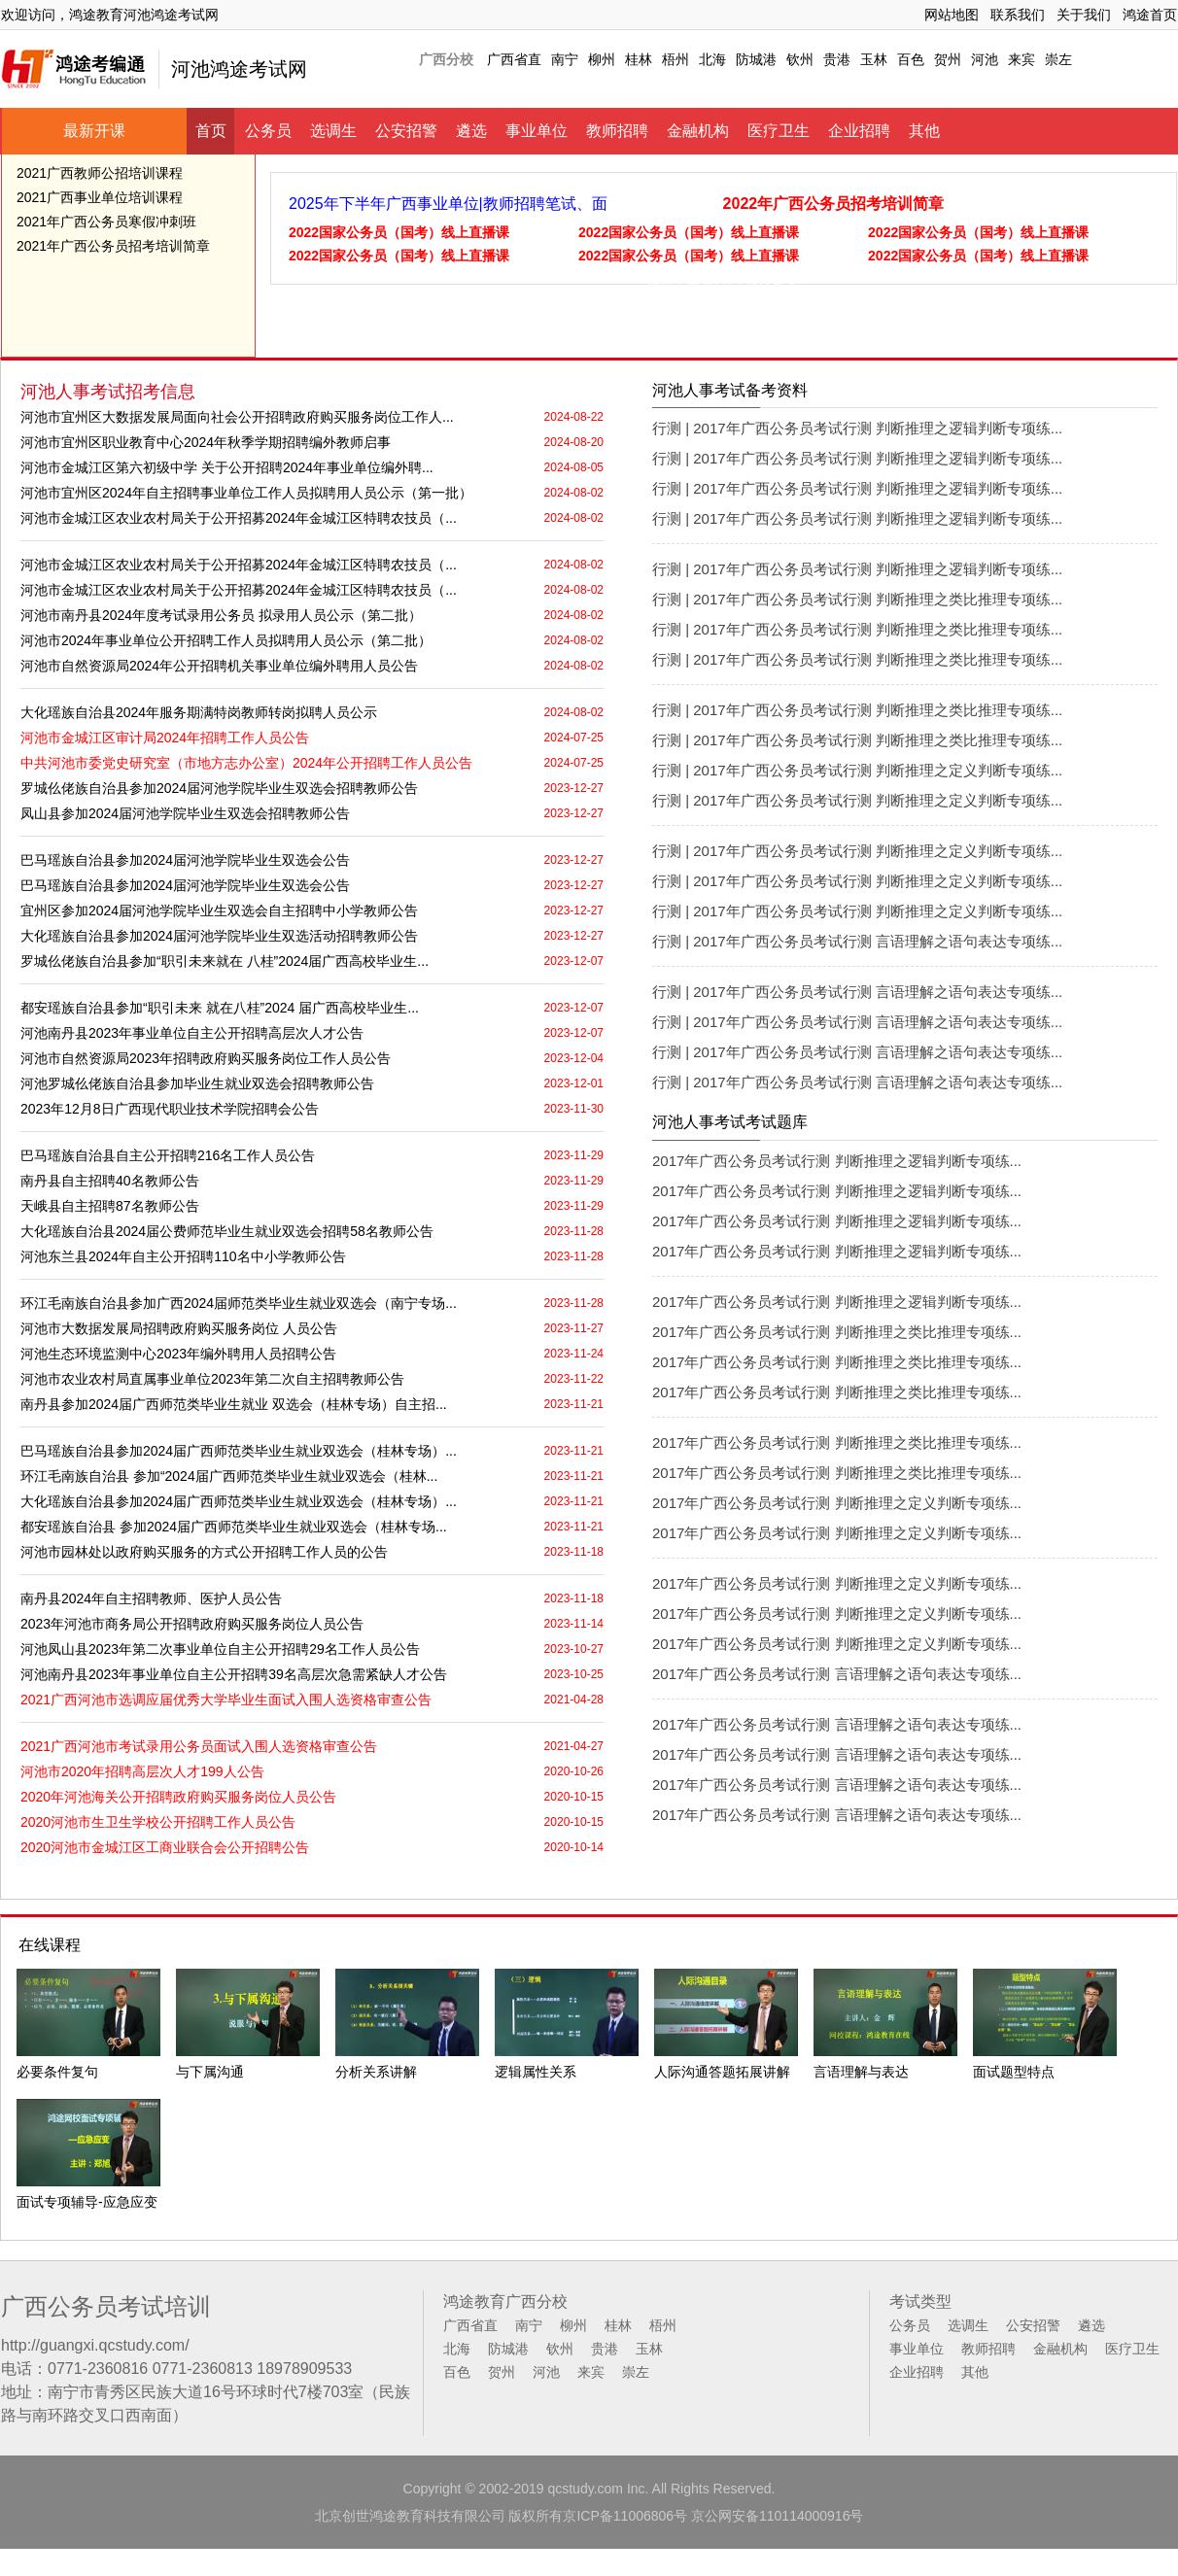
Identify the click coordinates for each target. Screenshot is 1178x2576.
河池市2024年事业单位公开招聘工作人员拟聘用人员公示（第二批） (226, 640)
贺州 (947, 59)
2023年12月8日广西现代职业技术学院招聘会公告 (169, 1108)
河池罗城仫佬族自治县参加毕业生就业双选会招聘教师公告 (197, 1083)
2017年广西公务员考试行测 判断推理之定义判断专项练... (837, 1502)
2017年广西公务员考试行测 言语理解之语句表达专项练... (837, 1674)
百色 (910, 59)
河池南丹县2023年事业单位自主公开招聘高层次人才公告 (192, 1033)
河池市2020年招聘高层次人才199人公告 (142, 1771)
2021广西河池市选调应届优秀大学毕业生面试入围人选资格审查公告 (226, 1699)
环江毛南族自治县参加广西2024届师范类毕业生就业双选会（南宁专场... (238, 1303)
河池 (984, 59)
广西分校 (446, 59)
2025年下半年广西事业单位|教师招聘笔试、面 (448, 203)
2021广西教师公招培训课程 (100, 173)
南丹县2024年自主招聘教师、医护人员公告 (151, 1598)
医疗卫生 (778, 130)
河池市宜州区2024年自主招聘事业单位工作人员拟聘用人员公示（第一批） (246, 492)
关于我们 (1084, 14)
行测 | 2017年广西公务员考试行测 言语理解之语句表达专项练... (857, 941)
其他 (924, 130)
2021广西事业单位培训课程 (100, 197)
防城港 (756, 59)
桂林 (638, 59)
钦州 (800, 59)
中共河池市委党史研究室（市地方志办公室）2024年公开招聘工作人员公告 (246, 763)
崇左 (1058, 59)
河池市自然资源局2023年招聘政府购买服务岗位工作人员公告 (205, 1058)
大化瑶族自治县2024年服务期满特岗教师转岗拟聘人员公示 (198, 712)
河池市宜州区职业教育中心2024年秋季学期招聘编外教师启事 (205, 442)
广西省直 (514, 59)
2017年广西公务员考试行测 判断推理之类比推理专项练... (837, 1331)
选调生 (333, 130)
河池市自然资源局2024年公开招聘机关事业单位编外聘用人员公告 (219, 665)
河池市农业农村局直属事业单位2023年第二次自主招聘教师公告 (212, 1379)
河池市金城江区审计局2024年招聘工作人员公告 (164, 737)
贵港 (836, 59)
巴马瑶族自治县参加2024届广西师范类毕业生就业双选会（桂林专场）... (238, 1451)
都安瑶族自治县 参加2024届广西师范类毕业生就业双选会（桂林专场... (233, 1526)
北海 (712, 59)
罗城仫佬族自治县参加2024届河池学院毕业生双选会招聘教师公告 (219, 788)
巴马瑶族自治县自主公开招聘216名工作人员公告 (167, 1155)
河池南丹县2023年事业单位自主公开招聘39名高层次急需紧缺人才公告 (233, 1674)
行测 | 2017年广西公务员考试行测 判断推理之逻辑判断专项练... (857, 428)
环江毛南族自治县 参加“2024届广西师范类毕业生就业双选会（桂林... (228, 1476)
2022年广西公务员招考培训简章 (834, 203)
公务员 (268, 130)
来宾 (1021, 59)
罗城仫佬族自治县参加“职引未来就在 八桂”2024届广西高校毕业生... (224, 961)
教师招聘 (617, 130)
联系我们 (1017, 14)
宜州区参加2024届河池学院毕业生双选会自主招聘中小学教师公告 (219, 910)
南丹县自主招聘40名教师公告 (109, 1180)
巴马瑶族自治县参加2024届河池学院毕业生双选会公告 (185, 860)
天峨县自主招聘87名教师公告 (109, 1206)
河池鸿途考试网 (239, 69)
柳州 (601, 59)
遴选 (471, 130)
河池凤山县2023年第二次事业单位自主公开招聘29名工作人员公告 (220, 1649)
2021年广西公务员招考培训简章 (113, 246)
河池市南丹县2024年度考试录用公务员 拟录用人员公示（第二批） (221, 615)
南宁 (564, 59)
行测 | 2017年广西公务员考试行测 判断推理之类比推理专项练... (857, 599)
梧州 (675, 59)
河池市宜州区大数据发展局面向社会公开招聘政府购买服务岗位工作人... (237, 417)
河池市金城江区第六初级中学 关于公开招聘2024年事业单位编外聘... (226, 467)
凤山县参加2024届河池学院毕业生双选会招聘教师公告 (185, 813)
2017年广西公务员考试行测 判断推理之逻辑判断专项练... (837, 1160)
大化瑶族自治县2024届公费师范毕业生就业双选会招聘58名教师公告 (226, 1231)
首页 (210, 130)
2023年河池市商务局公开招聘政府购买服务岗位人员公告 (192, 1623)
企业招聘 (859, 130)
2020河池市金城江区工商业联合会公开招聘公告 (164, 1847)
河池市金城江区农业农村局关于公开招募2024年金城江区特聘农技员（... (238, 518)
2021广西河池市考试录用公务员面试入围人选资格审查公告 (198, 1746)
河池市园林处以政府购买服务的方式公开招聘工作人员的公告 (204, 1552)
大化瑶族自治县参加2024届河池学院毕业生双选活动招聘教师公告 (219, 936)
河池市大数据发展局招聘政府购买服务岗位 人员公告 (178, 1328)
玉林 (873, 59)
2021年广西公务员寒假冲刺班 (106, 221)
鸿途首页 (1150, 14)
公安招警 (406, 130)
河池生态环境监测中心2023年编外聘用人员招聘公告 (178, 1353)
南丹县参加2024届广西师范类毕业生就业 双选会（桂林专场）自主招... (233, 1404)
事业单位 (536, 130)
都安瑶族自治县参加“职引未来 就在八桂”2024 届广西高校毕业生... (219, 1007)
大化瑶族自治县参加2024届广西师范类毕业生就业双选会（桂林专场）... (238, 1501)
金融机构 (698, 130)
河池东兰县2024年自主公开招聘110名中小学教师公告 (183, 1256)
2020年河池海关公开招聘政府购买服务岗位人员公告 (178, 1796)
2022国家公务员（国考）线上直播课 (399, 232)
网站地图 (951, 14)
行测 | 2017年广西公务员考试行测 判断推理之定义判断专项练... (857, 770)
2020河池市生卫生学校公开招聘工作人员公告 (157, 1822)
